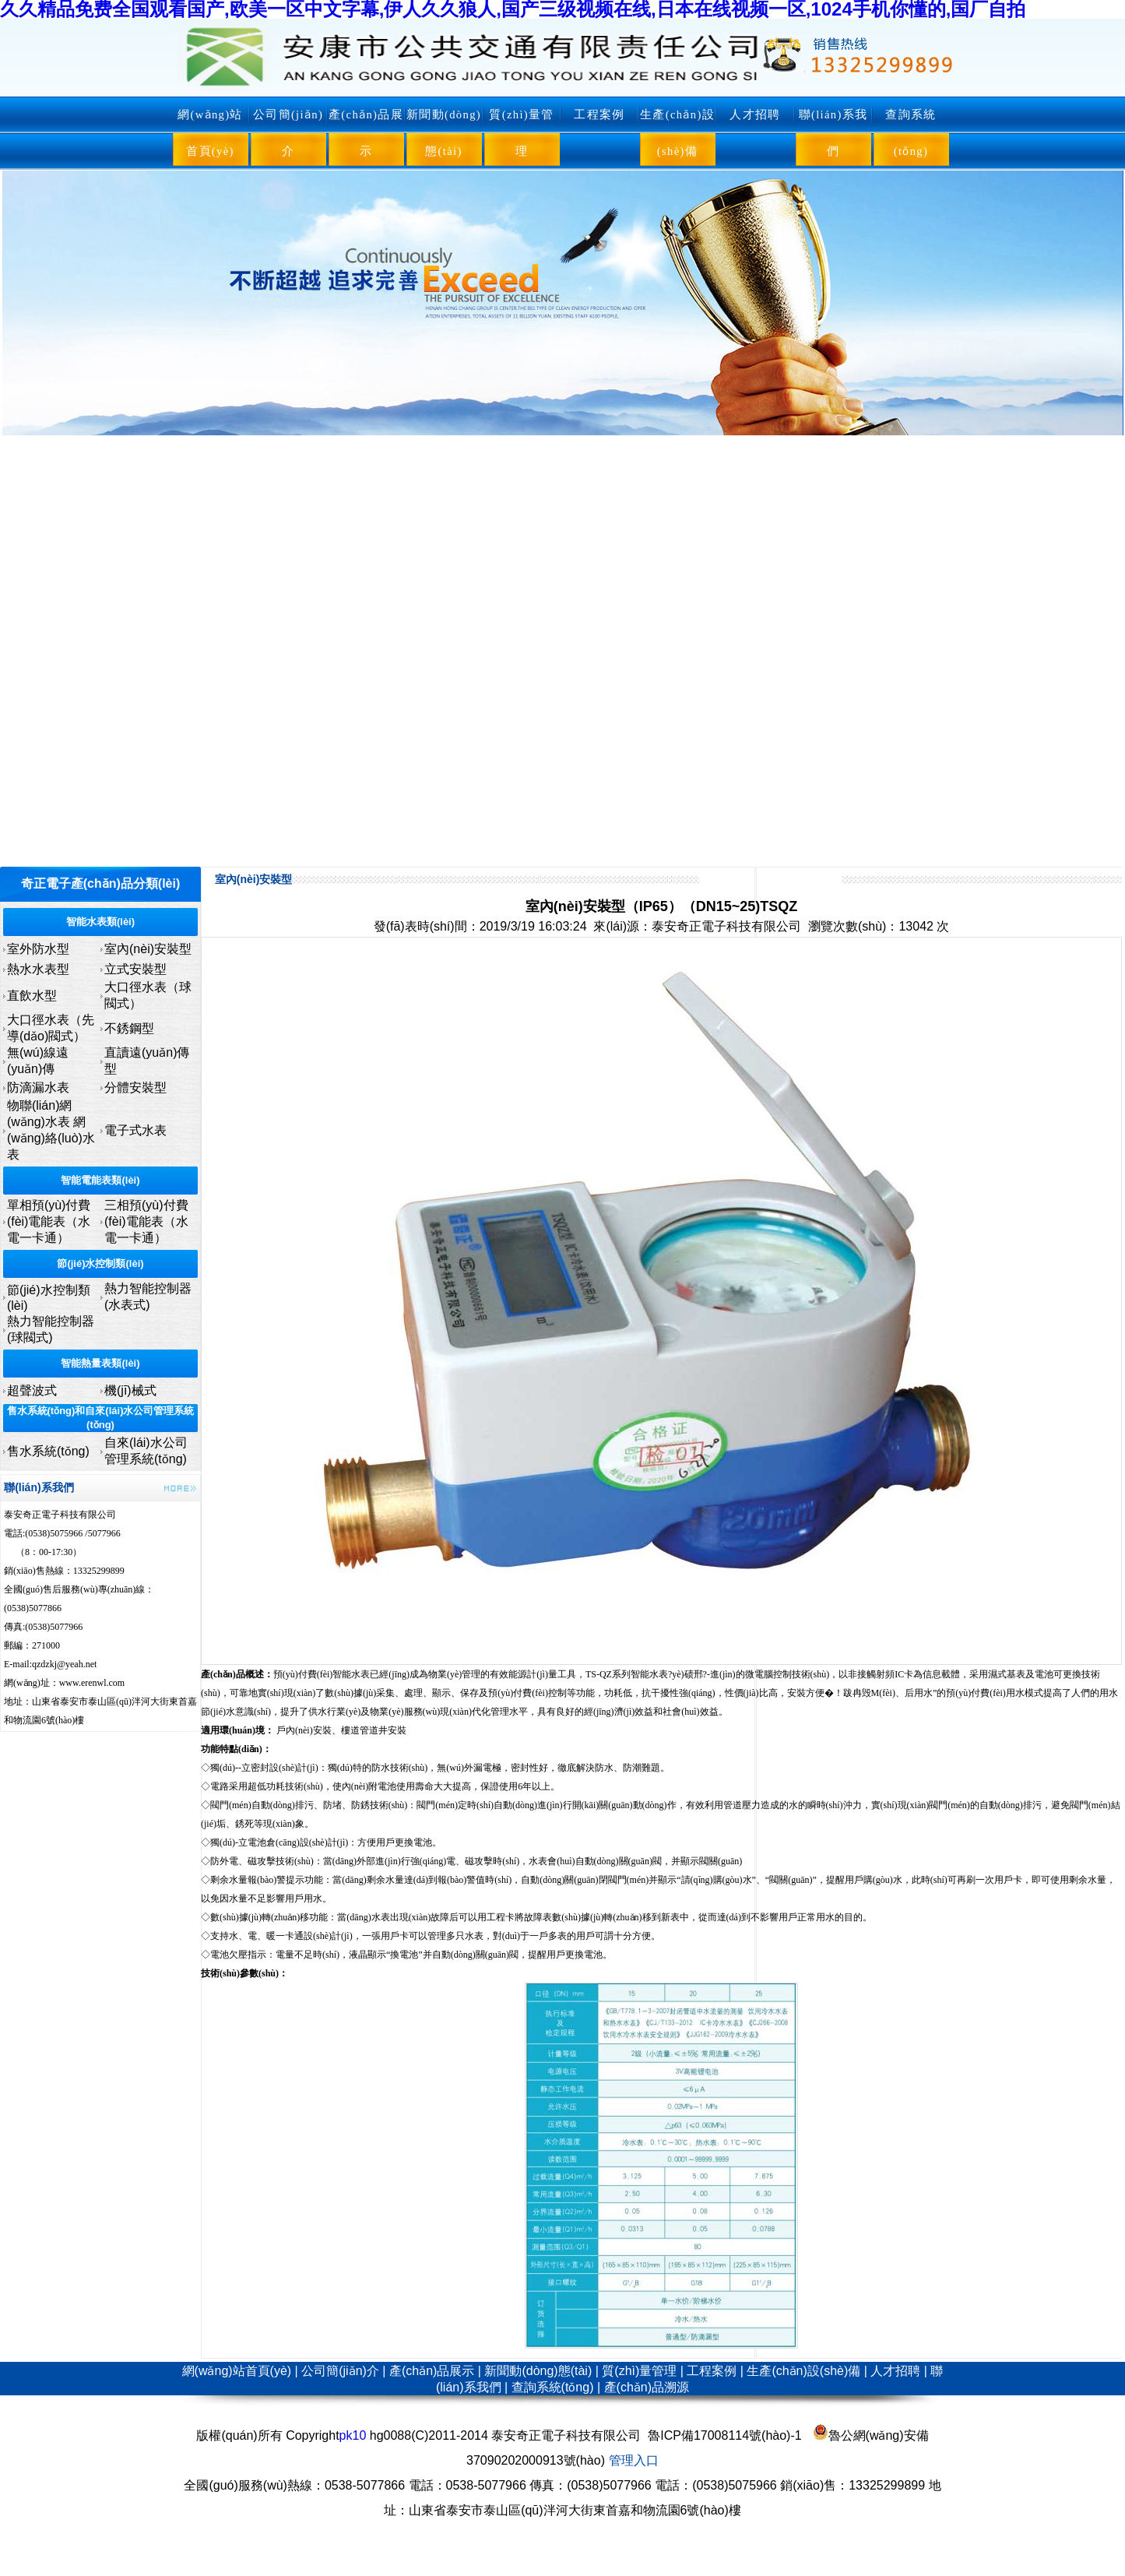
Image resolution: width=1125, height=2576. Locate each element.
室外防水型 (38, 948)
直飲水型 (32, 995)
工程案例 (599, 114)
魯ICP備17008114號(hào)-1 (724, 2435)
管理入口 (634, 2460)
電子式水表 (135, 1130)
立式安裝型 (135, 969)
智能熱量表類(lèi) (100, 1363)
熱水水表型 (38, 969)
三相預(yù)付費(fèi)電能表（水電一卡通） (146, 1221)
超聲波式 (32, 1390)
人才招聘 (754, 114)
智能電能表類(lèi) (100, 1180)
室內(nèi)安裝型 (148, 948)
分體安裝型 (135, 1087)
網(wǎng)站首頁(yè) (210, 132)
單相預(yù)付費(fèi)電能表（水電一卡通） (49, 1221)
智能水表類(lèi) (100, 921)
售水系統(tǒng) (48, 1451)
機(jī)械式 (130, 1390)
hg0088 (390, 2435)
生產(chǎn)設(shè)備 (677, 132)
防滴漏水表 (38, 1087)
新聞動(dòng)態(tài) (443, 132)
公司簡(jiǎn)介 (288, 132)
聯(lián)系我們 (833, 132)
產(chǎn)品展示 (366, 132)
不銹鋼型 (129, 1028)
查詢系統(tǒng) (910, 132)
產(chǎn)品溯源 (646, 2387)
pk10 (353, 2435)
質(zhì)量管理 (521, 132)
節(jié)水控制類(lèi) (100, 1263)
